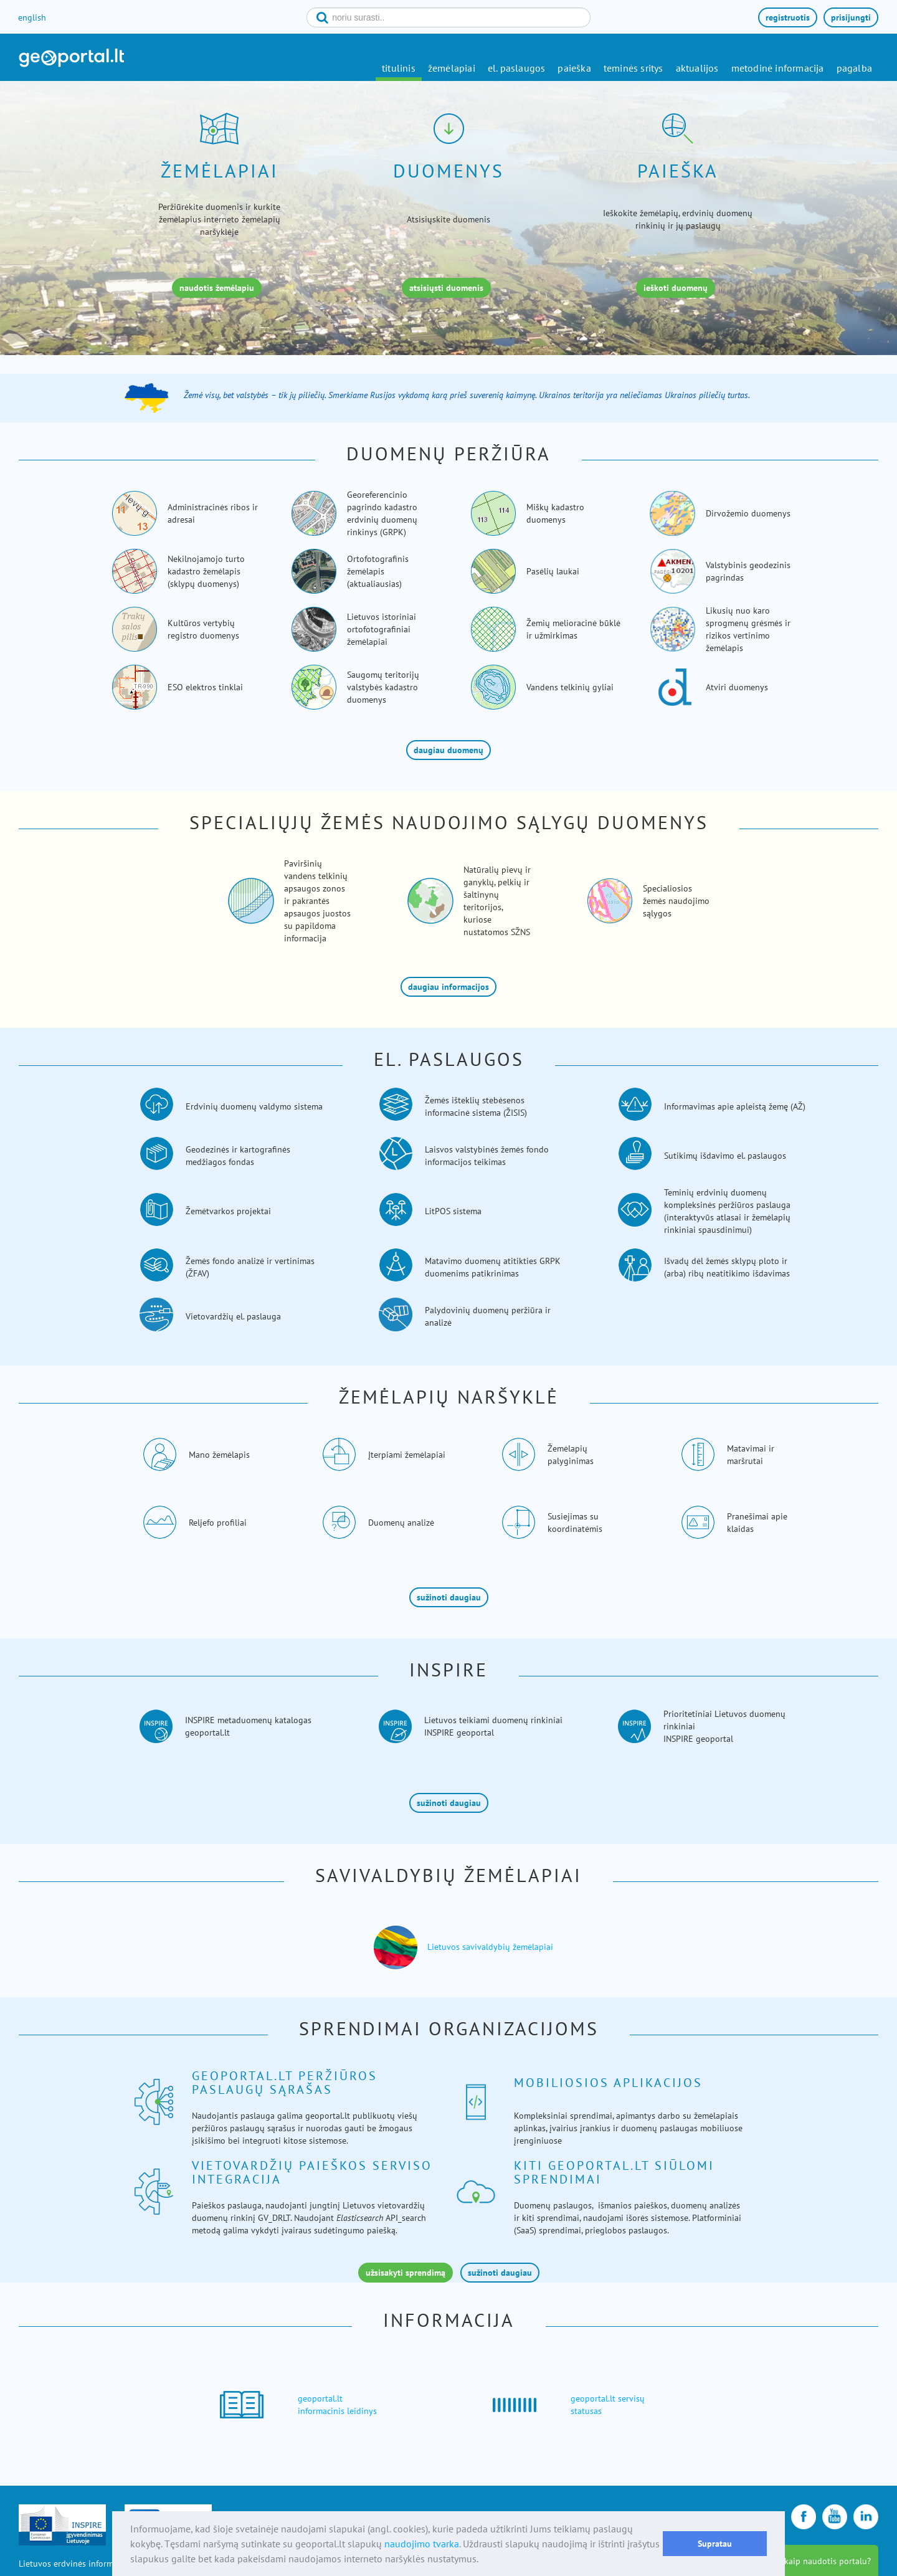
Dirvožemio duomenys (748, 513)
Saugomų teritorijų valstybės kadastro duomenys (383, 687)
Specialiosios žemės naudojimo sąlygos (676, 901)
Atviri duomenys (737, 687)
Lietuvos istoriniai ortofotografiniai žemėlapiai (381, 629)
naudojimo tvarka (421, 2543)
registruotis (788, 17)
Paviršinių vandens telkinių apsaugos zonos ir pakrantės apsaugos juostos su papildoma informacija (317, 901)
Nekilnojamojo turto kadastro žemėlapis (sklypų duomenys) (206, 571)
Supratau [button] (715, 2543)
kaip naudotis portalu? (827, 2561)
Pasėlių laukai (552, 571)
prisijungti (851, 17)
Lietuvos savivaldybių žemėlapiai (490, 1946)
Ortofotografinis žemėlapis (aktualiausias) (378, 571)
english (32, 17)
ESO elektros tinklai (205, 687)
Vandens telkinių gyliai (570, 687)
